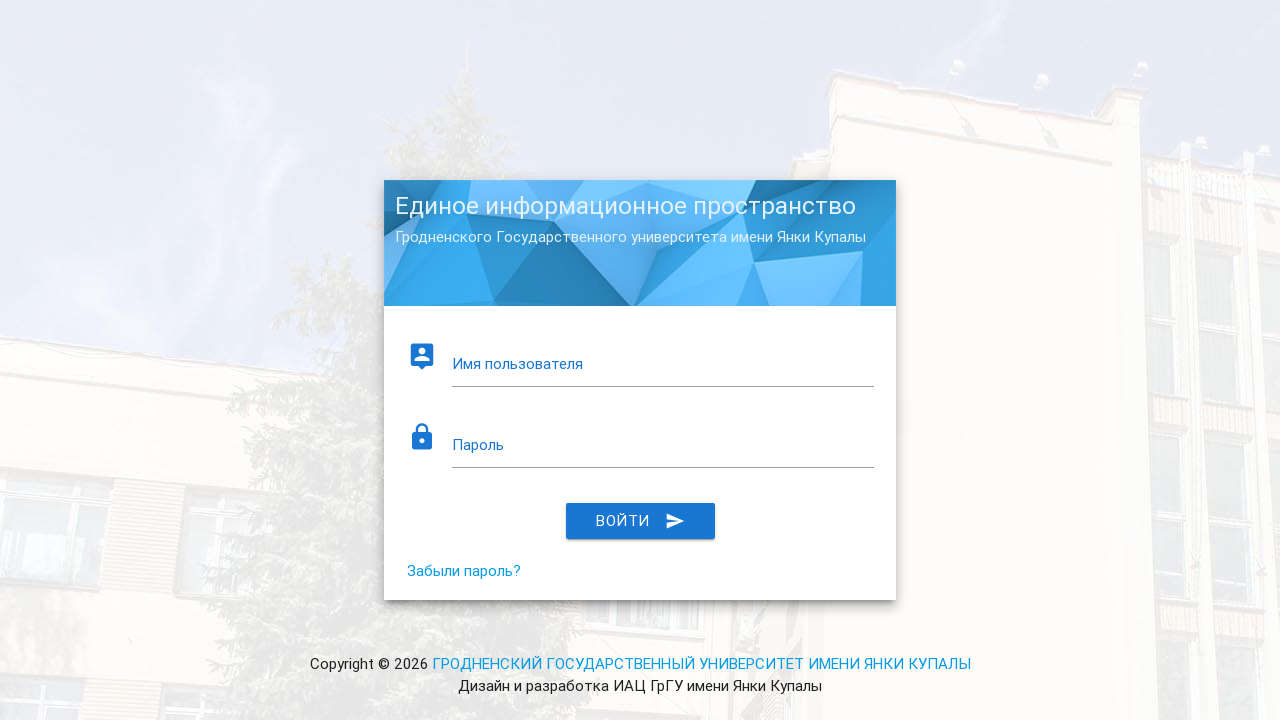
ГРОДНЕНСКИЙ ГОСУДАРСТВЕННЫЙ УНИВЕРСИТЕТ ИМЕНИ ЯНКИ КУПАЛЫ (701, 663)
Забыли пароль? (464, 570)
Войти (640, 521)
